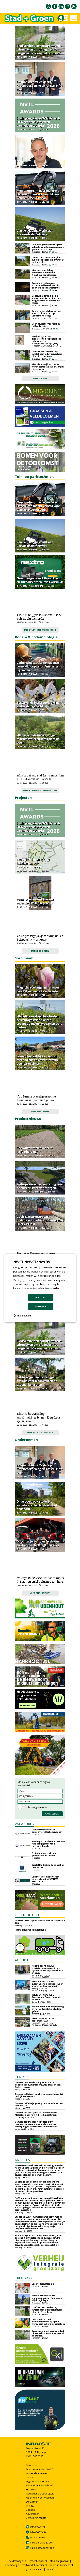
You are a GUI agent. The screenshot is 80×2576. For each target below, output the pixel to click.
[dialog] (40, 1288)
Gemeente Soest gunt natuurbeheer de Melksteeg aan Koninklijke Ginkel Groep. (36, 2113)
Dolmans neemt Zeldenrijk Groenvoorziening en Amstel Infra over (39, 85)
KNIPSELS (22, 2159)
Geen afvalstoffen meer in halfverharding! (46, 325)
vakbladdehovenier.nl (34, 2565)
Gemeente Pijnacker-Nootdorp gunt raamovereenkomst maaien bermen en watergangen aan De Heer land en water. (36, 2124)
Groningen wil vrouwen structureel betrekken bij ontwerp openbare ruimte (46, 285)
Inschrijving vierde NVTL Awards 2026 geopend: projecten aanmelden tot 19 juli (38, 122)
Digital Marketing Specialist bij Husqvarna (48, 1866)
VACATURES (24, 1824)
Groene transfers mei (43, 2283)
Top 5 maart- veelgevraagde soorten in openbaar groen (36, 1098)
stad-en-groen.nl (59, 2561)
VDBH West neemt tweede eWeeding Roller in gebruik (35, 901)
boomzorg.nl (12, 2565)
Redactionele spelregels (40, 2493)
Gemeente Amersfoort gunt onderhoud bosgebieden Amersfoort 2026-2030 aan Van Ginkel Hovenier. (38, 2085)
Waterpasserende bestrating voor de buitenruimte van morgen (40, 1186)
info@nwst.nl (37, 2527)
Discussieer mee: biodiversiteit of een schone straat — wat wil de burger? (48, 2333)
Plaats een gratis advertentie (30, 1929)
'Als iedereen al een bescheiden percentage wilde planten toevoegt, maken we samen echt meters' (39, 1021)
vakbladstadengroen (42, 2547)
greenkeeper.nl (38, 2561)
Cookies (30, 2509)
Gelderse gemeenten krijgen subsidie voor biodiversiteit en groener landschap (48, 247)
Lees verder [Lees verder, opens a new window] (52, 1288)
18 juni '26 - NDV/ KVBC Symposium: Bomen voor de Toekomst (46, 1997)
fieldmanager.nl (17, 2561)
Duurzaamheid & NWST (39, 2469)
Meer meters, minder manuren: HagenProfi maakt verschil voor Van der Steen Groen (38, 194)
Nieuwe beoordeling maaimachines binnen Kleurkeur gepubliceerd (44, 272)
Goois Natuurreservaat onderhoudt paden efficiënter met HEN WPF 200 (40, 1220)
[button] (22, 1315)
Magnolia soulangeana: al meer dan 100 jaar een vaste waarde (38, 989)
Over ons (31, 2465)
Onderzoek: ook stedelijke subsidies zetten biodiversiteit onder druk (48, 260)
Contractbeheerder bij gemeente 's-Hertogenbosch (47, 1830)
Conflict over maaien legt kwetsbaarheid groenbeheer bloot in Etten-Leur (47, 354)
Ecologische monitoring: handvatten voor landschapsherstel (33, 863)
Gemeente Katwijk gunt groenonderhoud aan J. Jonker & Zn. (40, 2104)
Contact (30, 2477)
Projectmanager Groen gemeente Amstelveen (44, 1854)
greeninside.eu (34, 2569)
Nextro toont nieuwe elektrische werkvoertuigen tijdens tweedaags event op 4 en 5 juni (47, 1969)
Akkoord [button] (41, 1297)
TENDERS (22, 2076)
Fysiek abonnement (37, 2473)
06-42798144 (38, 2537)
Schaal (21, 162)
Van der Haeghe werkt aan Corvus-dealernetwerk (35, 232)
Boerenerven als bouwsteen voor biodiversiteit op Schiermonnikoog (46, 313)
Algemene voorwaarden (40, 2497)
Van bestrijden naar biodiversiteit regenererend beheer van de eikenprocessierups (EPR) (46, 340)
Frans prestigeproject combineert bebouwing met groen (39, 937)
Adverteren (32, 2513)
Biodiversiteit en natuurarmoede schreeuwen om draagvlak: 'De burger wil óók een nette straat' (39, 49)
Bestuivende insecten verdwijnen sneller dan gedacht (39, 704)
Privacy (30, 2505)
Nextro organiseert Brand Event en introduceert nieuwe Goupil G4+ (40, 580)
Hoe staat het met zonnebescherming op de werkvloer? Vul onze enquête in (48, 2321)
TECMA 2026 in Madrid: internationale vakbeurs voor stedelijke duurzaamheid (47, 1984)
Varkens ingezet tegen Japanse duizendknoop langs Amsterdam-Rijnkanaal (39, 666)
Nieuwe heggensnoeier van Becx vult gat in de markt (39, 616)
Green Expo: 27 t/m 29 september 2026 (43, 2019)
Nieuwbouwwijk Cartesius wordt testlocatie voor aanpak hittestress (48, 367)
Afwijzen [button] (40, 1306)
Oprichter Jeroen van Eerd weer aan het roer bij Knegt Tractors (38, 1543)
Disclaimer (32, 2501)
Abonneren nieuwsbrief (39, 2485)
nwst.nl (50, 2569)
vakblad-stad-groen (41, 2542)
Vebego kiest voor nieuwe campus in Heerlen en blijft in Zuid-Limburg (40, 1579)
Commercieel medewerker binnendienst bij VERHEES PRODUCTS (45, 1879)
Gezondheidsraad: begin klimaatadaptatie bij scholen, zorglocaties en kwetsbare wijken (47, 299)
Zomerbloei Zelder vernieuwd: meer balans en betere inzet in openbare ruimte (37, 1060)
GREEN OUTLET (27, 1915)
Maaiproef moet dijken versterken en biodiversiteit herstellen (40, 777)
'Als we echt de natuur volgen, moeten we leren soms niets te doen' (38, 738)
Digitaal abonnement (38, 2481)
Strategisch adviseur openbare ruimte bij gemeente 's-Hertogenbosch (48, 1844)
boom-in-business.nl (61, 2565)
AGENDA (21, 1960)
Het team (31, 2489)
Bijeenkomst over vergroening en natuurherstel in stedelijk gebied (48, 2009)
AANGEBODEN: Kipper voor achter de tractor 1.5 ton (40, 1921)
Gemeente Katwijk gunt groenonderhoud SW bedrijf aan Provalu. (39, 2095)
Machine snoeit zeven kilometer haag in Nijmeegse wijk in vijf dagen (47, 2298)
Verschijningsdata (36, 2517)
